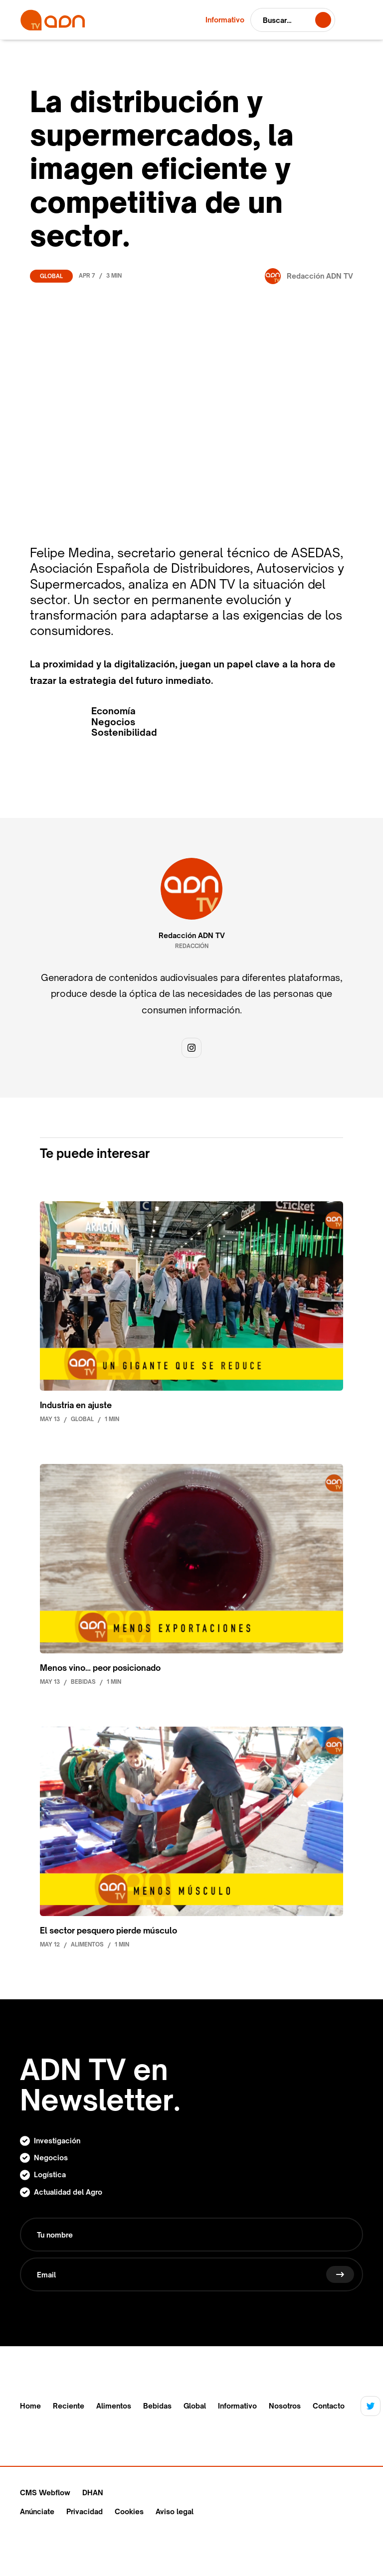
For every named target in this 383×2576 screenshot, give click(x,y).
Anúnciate (37, 2511)
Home (30, 2406)
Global (51, 276)
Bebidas (157, 2406)
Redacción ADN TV (192, 936)
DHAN (92, 2492)
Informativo (237, 2406)
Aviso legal (174, 2511)
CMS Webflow (45, 2492)
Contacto (329, 2406)
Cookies (129, 2511)
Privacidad (84, 2511)
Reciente (68, 2406)
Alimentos (113, 2406)
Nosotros (285, 2406)
